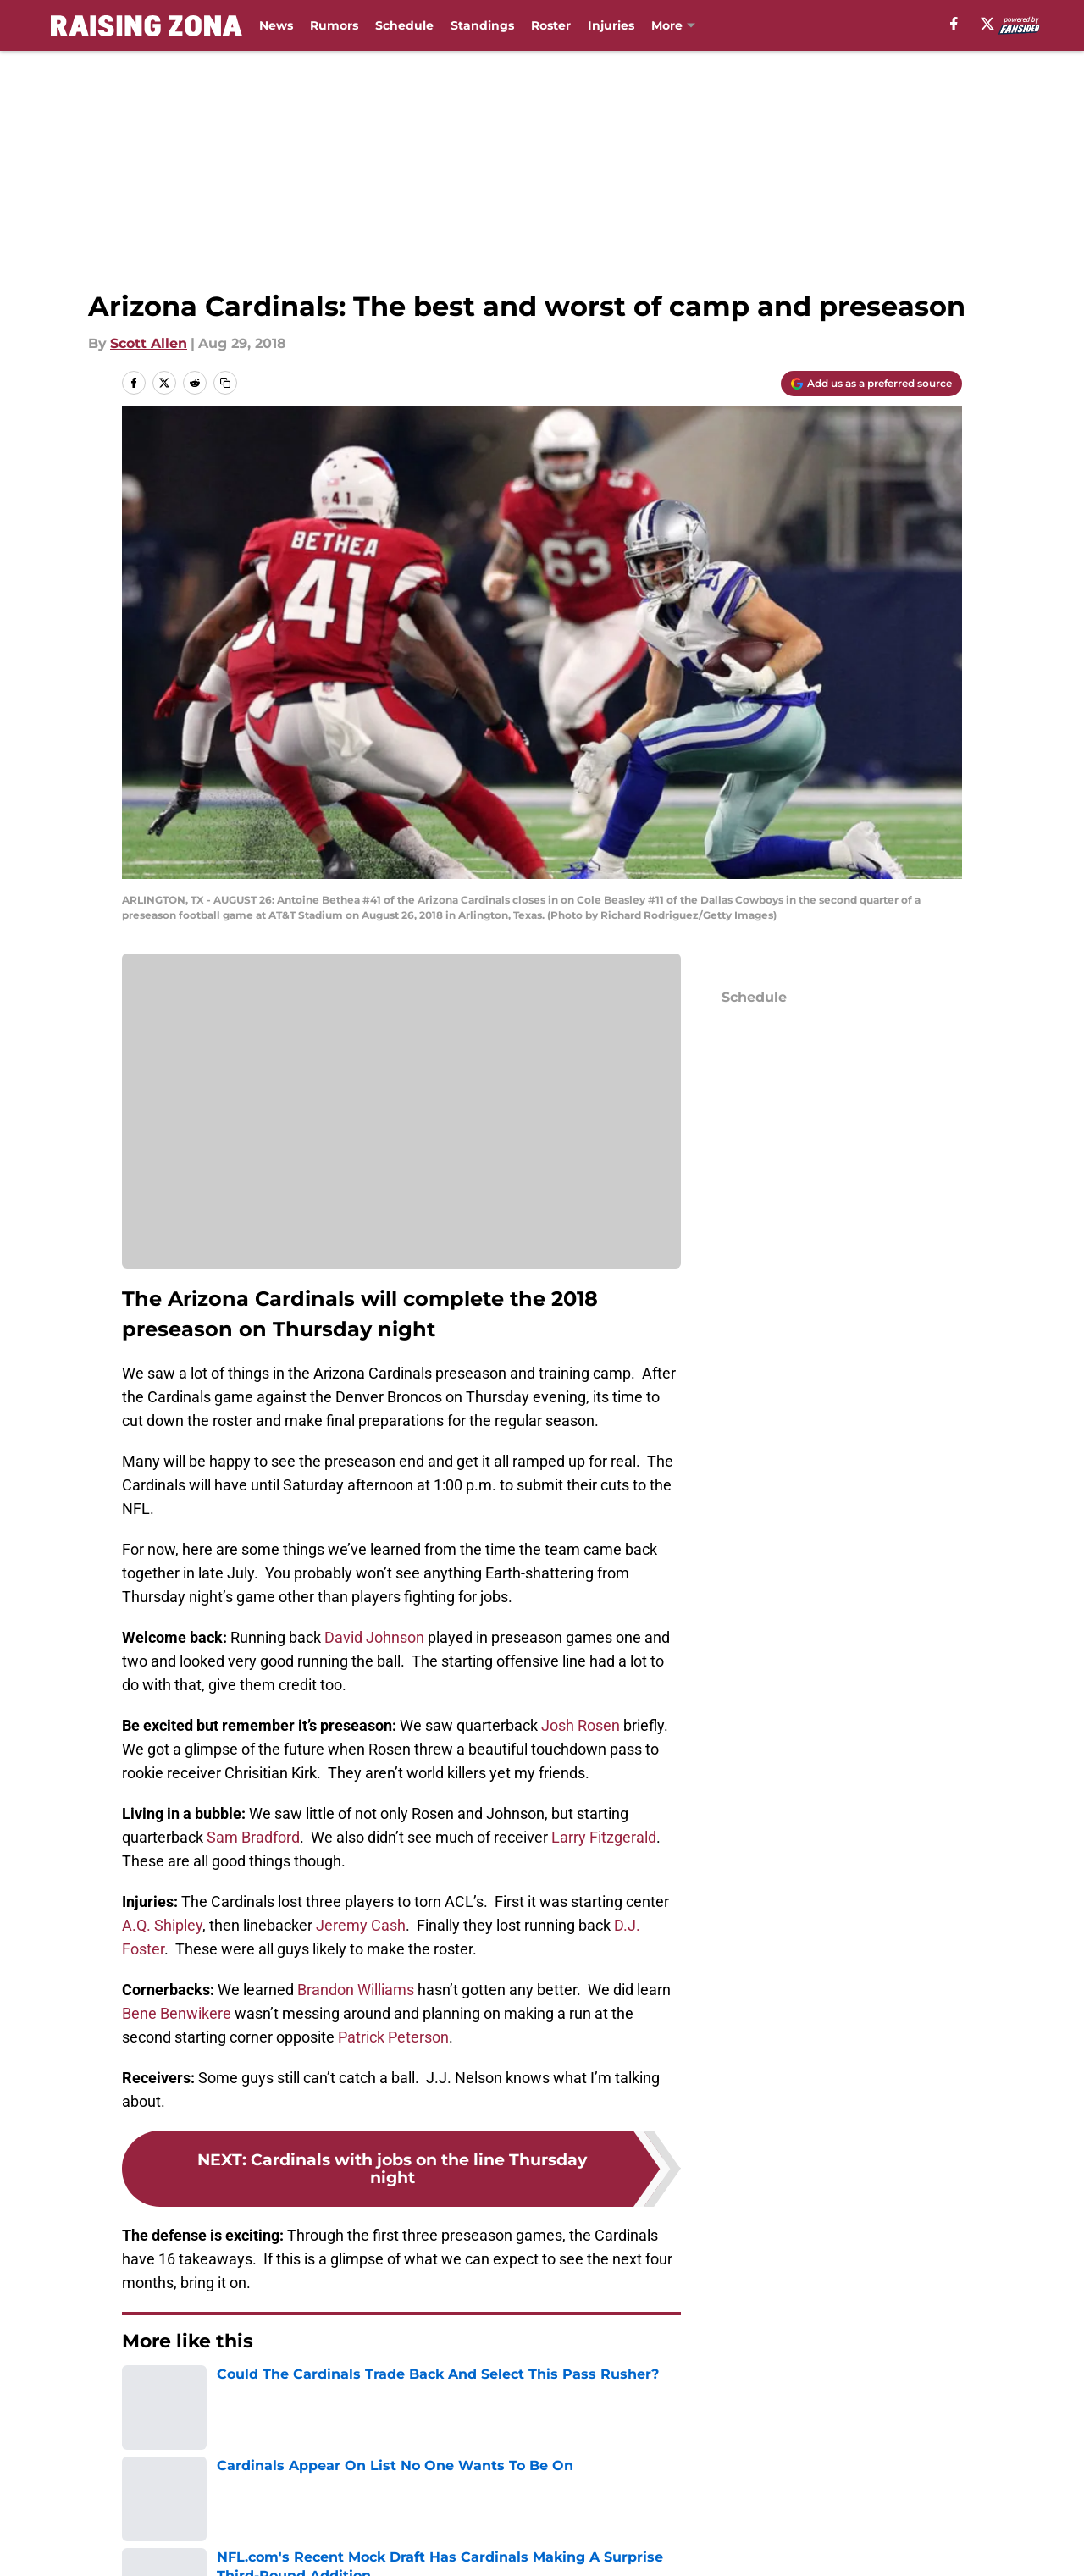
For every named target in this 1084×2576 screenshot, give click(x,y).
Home (140, 2392)
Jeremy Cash (361, 1925)
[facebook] (954, 23)
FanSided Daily (174, 2542)
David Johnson (374, 1637)
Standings (482, 25)
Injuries (611, 25)
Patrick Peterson (393, 2037)
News (276, 25)
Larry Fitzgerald (603, 1837)
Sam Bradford (253, 1837)
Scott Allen (148, 343)
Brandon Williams (355, 1989)
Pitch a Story (345, 2542)
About (144, 2511)
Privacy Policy (576, 2542)
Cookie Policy (916, 2542)
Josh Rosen (580, 1725)
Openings (335, 2511)
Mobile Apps (913, 2511)
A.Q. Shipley (162, 1925)
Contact (556, 2511)
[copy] (225, 383)
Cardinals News (225, 2392)
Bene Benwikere (176, 2013)
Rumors (334, 25)
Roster (551, 25)
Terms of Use (735, 2542)
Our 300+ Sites (739, 2511)
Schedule (404, 25)
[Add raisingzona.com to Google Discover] (871, 383)
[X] (987, 23)
